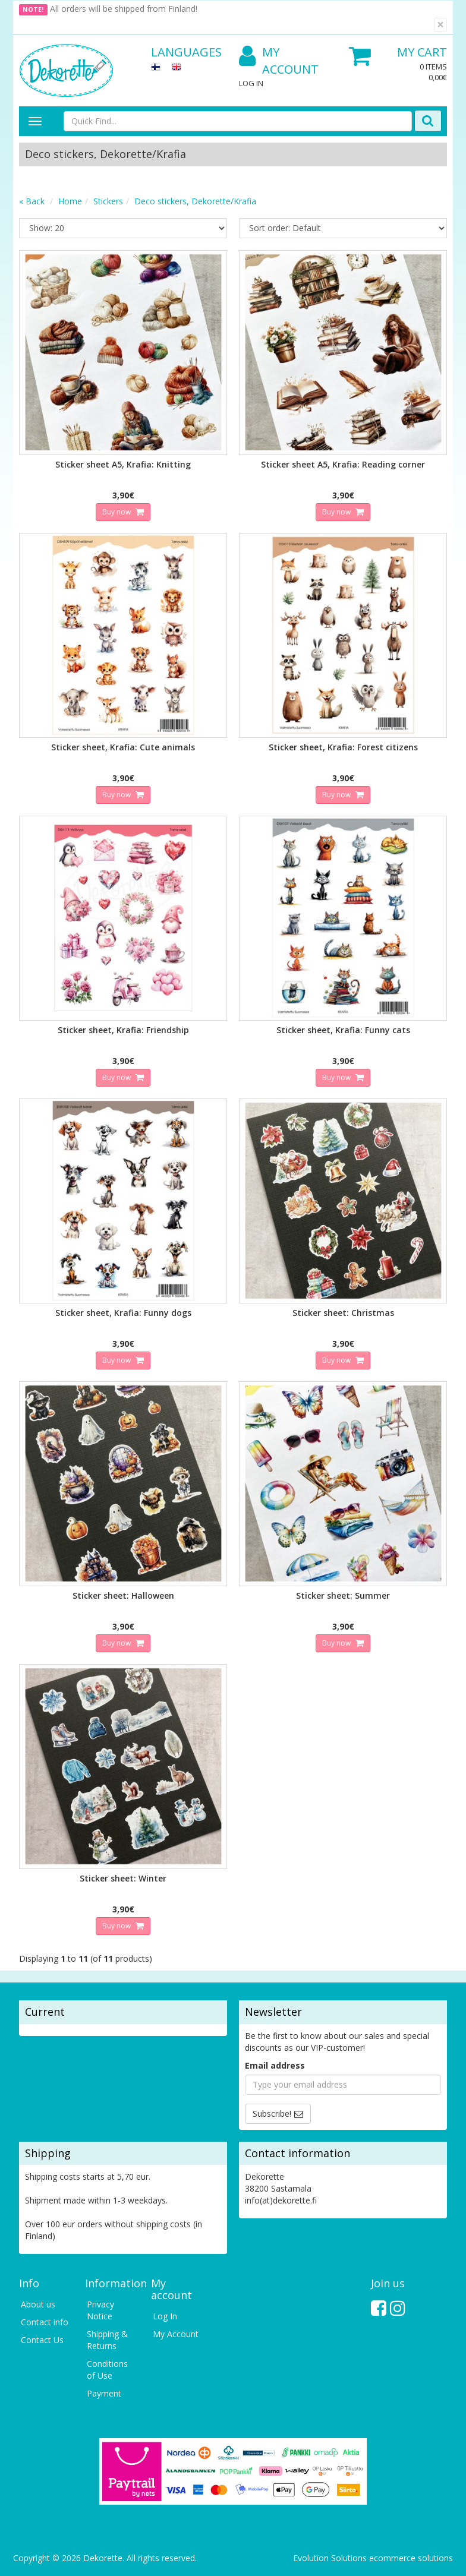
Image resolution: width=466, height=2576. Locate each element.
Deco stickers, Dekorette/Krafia (195, 201)
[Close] (440, 24)
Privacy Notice (100, 2310)
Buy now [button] (117, 512)
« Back (32, 201)
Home (70, 201)
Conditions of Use (107, 2369)
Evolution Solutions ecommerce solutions (373, 2558)
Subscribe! (272, 2113)
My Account (279, 60)
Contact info (44, 2322)
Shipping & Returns (107, 2339)
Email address (275, 2065)
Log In (251, 83)
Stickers (108, 201)
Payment (104, 2393)
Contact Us (42, 2339)
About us (38, 2304)
